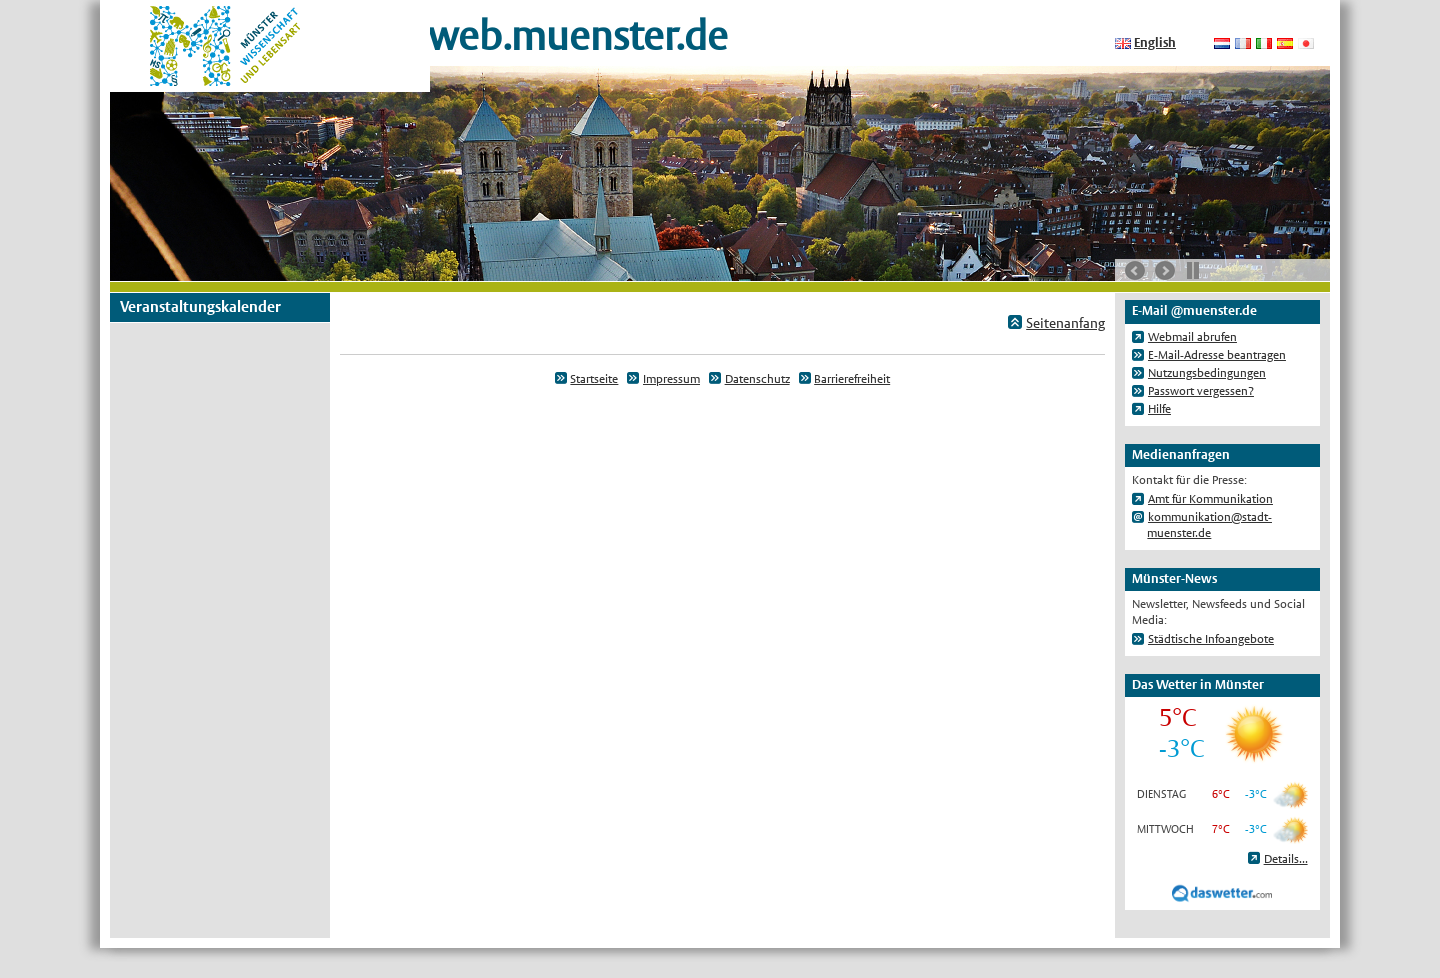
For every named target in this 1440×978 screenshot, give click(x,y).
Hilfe (1159, 409)
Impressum (671, 379)
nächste (1165, 271)
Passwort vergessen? (1201, 391)
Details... (1286, 859)
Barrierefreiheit (852, 379)
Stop (1193, 270)
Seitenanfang (1065, 323)
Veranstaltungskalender (200, 306)
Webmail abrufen (1192, 337)
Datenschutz (757, 379)
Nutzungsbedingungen (1207, 373)
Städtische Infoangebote (1211, 639)
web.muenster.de (578, 36)
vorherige (1135, 271)
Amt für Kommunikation (1210, 499)
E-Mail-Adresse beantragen (1217, 355)
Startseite (594, 379)
